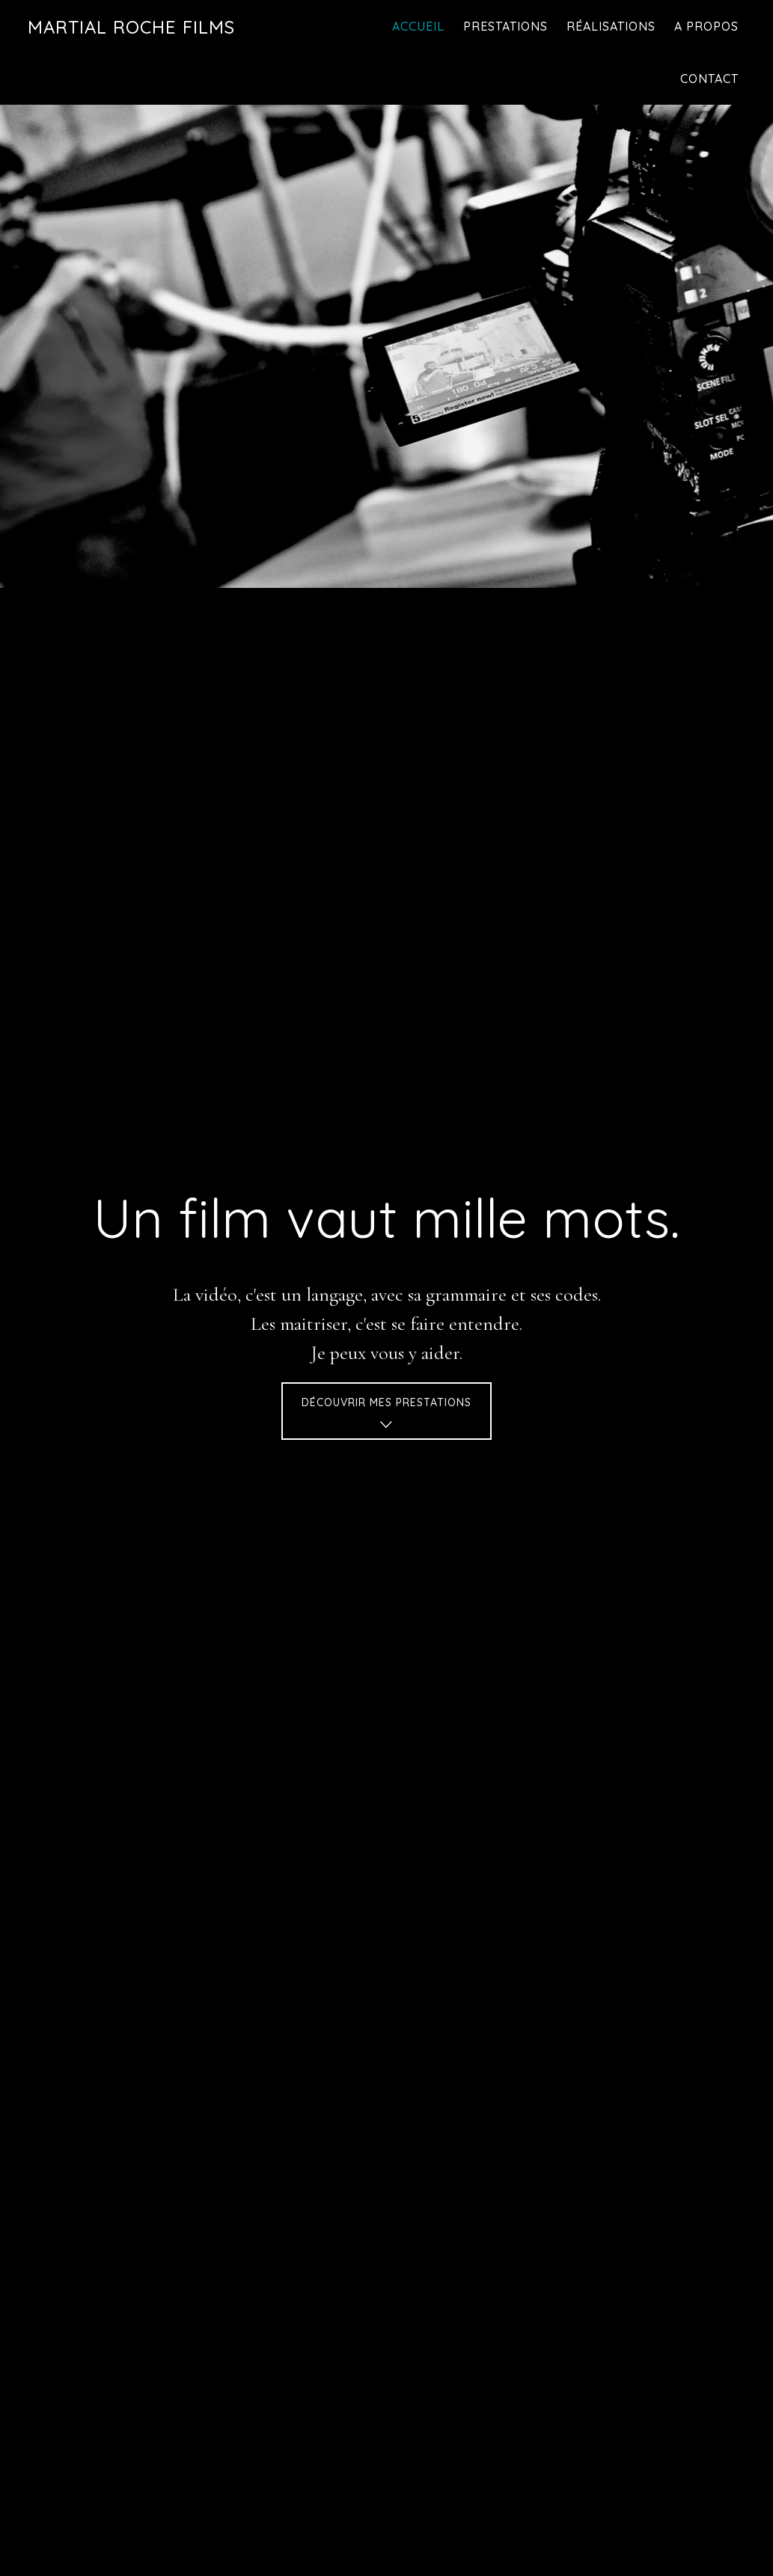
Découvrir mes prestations (386, 1416)
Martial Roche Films (131, 27)
